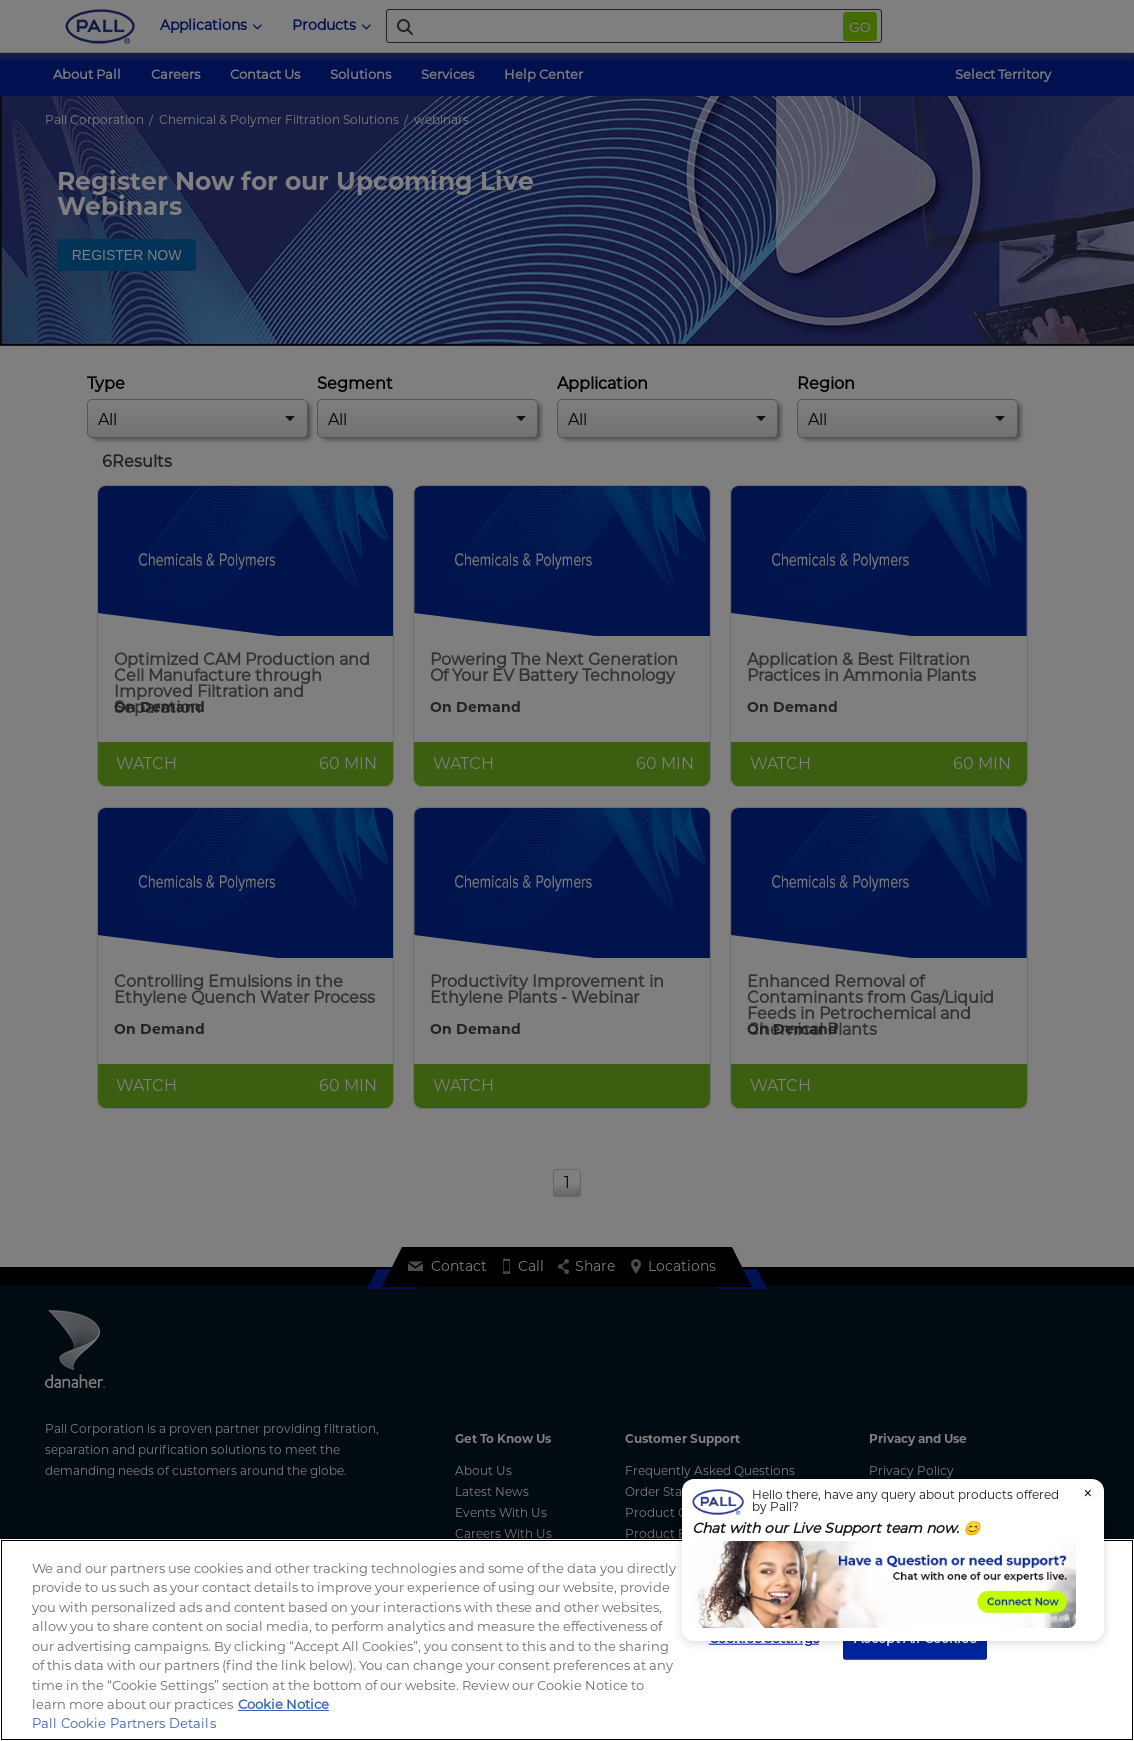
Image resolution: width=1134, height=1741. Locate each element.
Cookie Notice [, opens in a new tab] (283, 1704)
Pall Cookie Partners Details (124, 1723)
